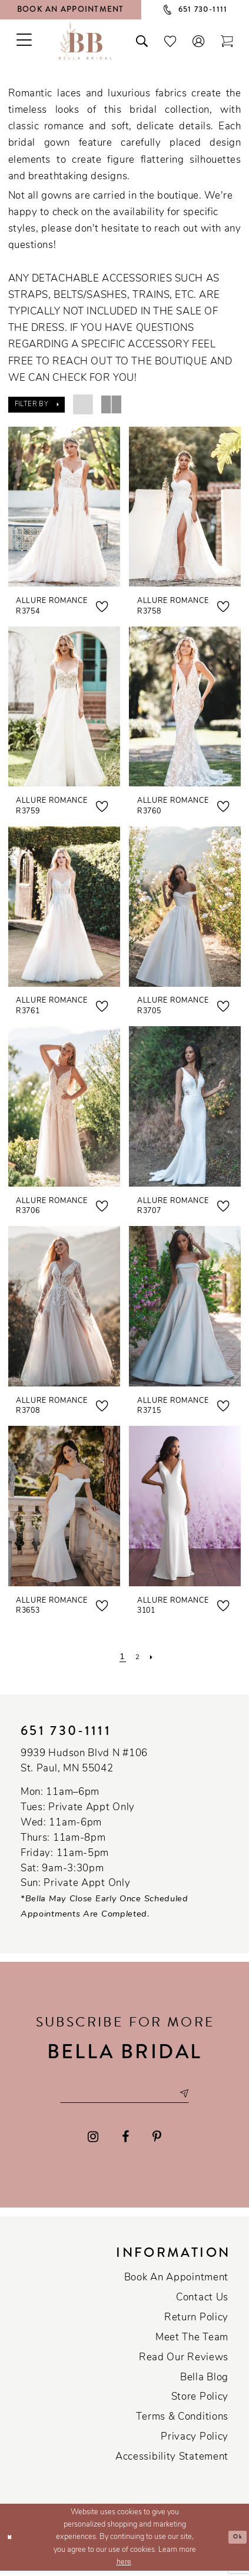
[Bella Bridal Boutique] (85, 40)
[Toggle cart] (227, 40)
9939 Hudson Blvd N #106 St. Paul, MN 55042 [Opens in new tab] (84, 1761)
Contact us (202, 2303)
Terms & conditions (182, 2422)
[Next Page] (155, 1657)
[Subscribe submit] (201, 2096)
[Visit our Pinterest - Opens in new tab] (157, 2142)
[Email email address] (125, 2096)
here (124, 2567)
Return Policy (196, 2323)
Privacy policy (194, 2442)
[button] (198, 40)
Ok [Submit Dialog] (236, 2542)
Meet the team (191, 2343)
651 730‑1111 (66, 1731)
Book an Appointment (176, 2283)
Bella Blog (204, 2382)
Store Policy (199, 2402)
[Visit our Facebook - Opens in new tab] (125, 2142)
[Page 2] (138, 1657)
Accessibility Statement (171, 2462)
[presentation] (64, 507)
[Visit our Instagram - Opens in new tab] (93, 2142)
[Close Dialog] (11, 2542)
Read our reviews (183, 2362)
